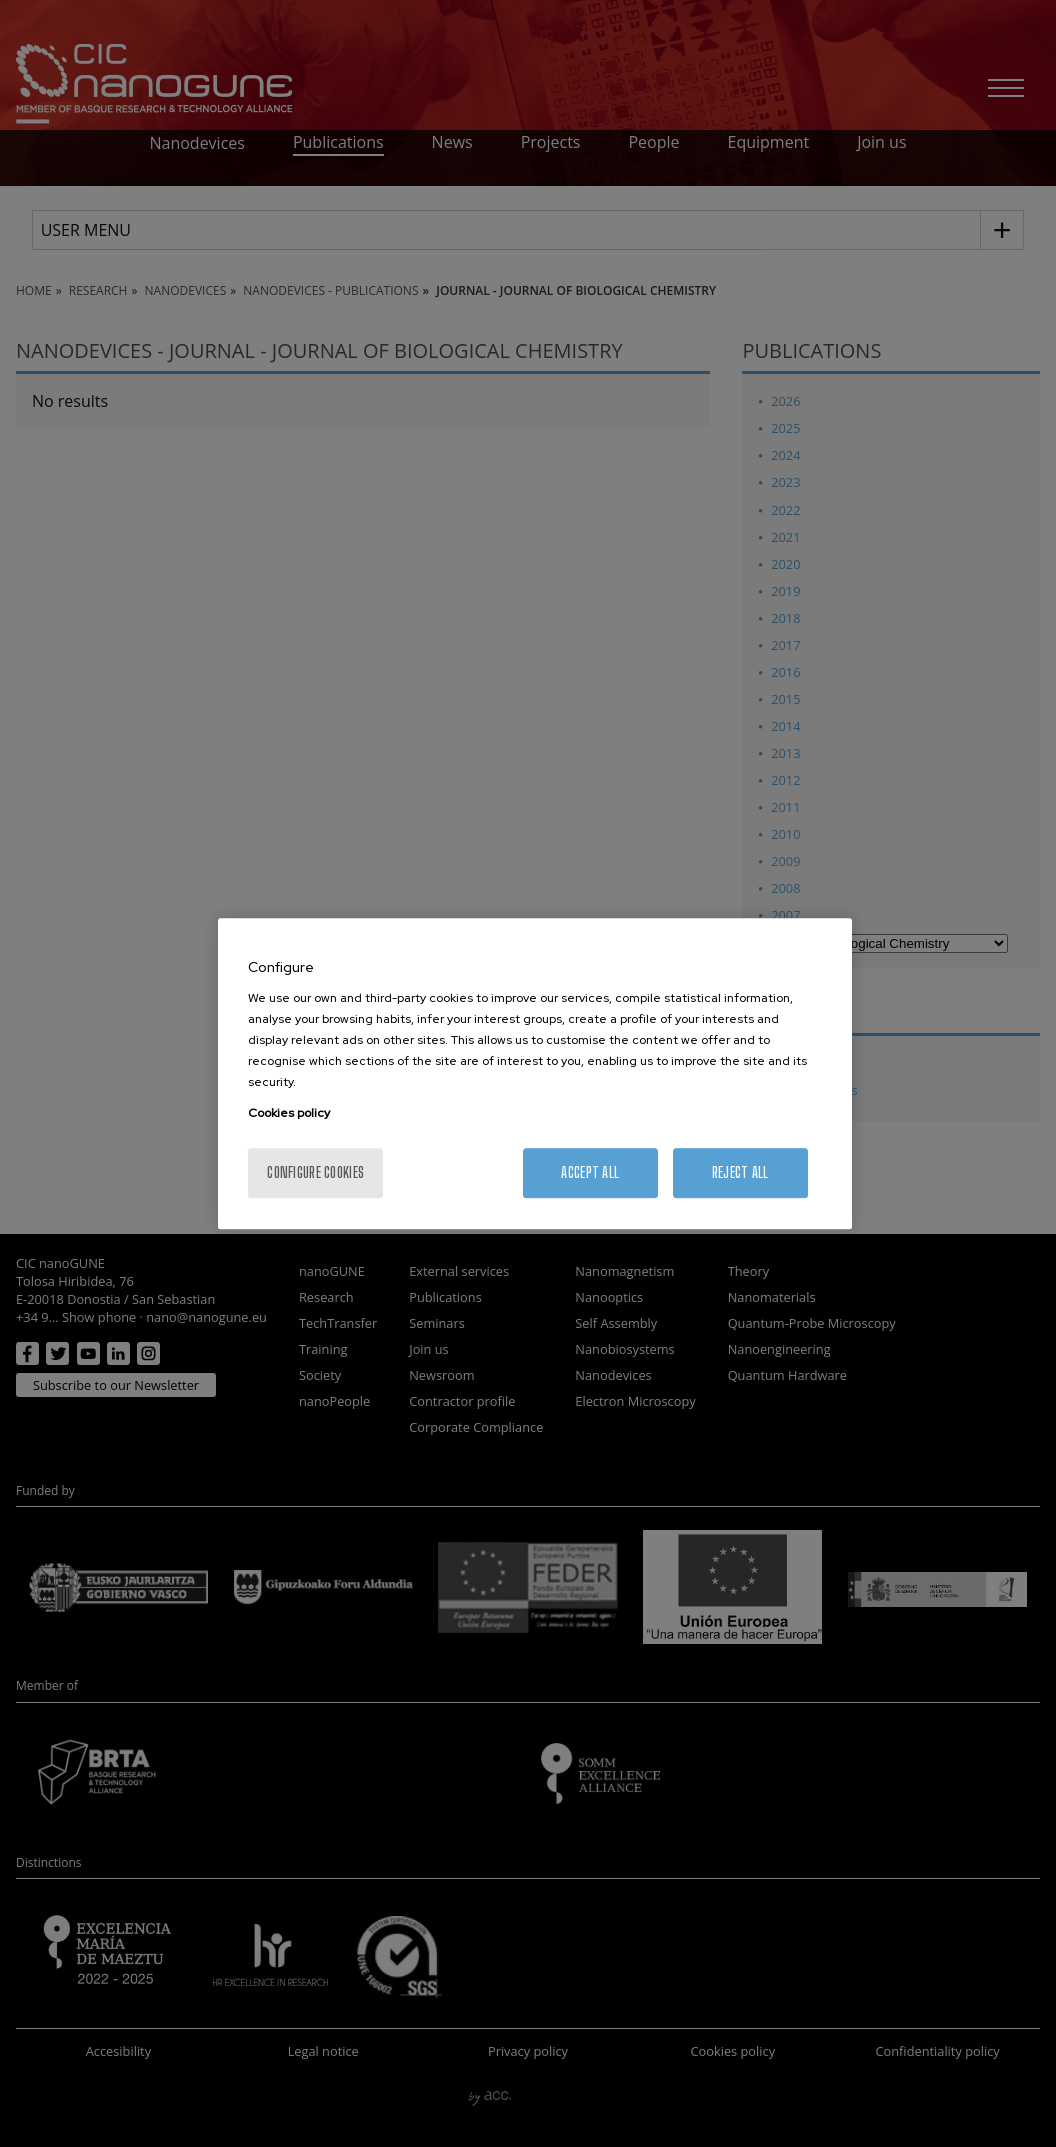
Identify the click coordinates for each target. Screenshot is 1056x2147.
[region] (535, 1074)
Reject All (740, 1172)
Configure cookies (315, 1172)
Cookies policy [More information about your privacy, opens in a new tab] (289, 1113)
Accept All (590, 1172)
